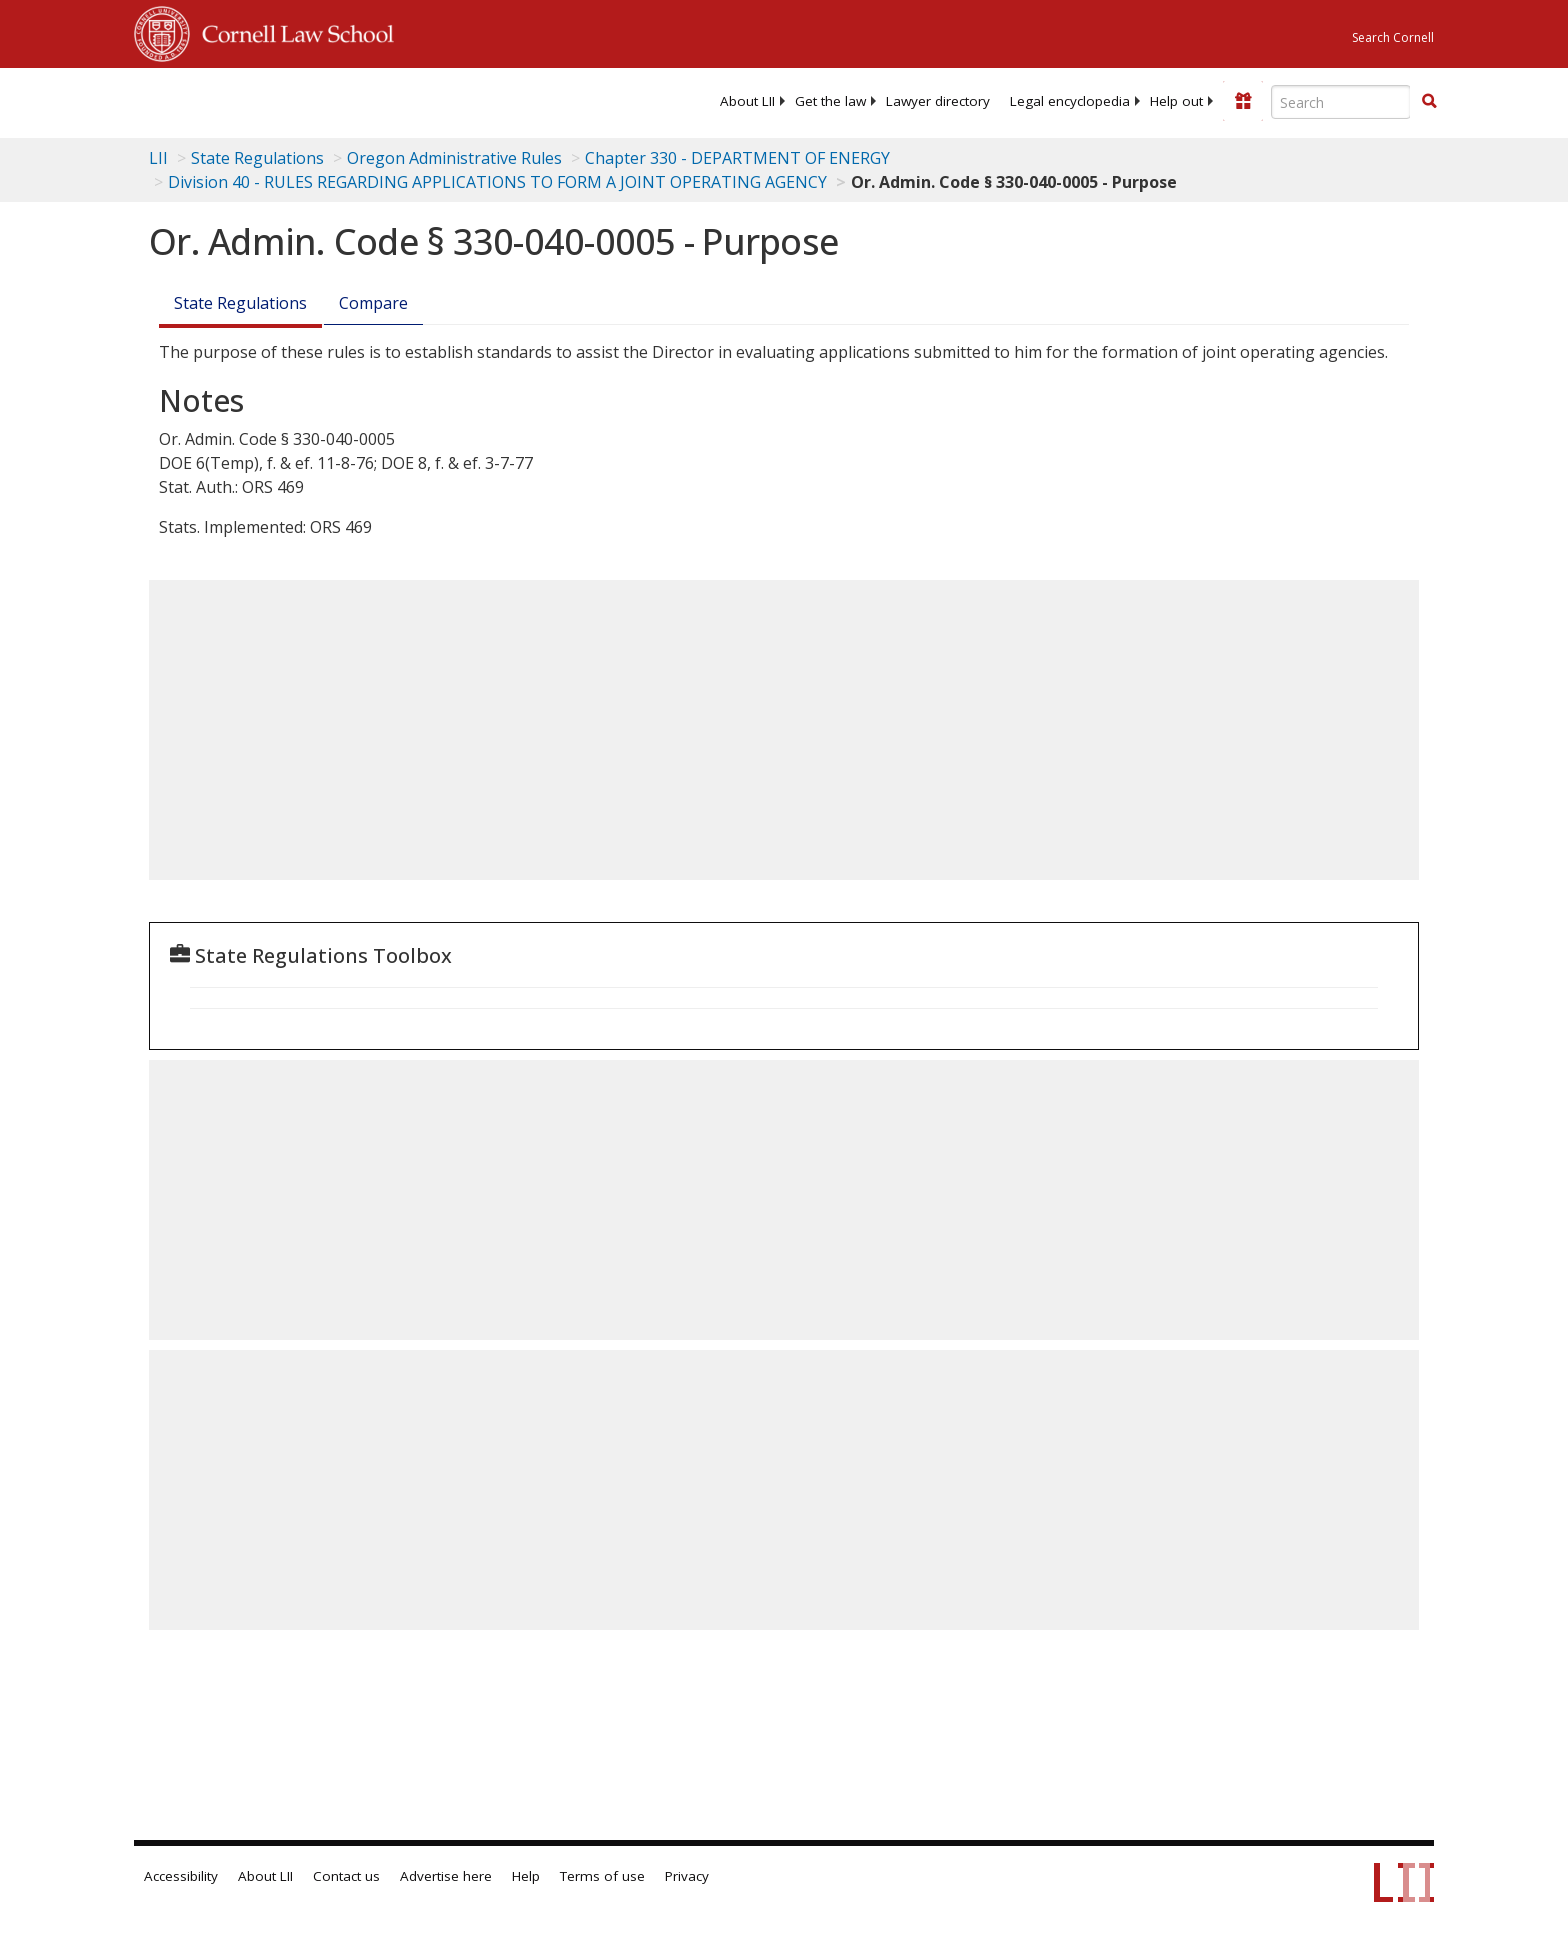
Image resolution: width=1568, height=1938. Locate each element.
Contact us (346, 1876)
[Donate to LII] (1243, 101)
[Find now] (1429, 102)
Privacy (687, 1876)
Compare (373, 303)
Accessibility (181, 1876)
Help (526, 1876)
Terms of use (602, 1876)
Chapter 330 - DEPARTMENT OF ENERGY (737, 158)
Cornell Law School (292, 31)
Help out (1176, 101)
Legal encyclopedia (1070, 101)
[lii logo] (359, 100)
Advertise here (446, 1876)
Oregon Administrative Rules (454, 158)
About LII (747, 101)
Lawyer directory (938, 101)
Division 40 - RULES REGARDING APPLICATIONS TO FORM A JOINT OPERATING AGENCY (497, 182)
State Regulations (257, 158)
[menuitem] (747, 101)
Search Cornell (1393, 37)
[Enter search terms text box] (1341, 102)
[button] (1429, 101)
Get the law (830, 101)
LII (158, 158)
